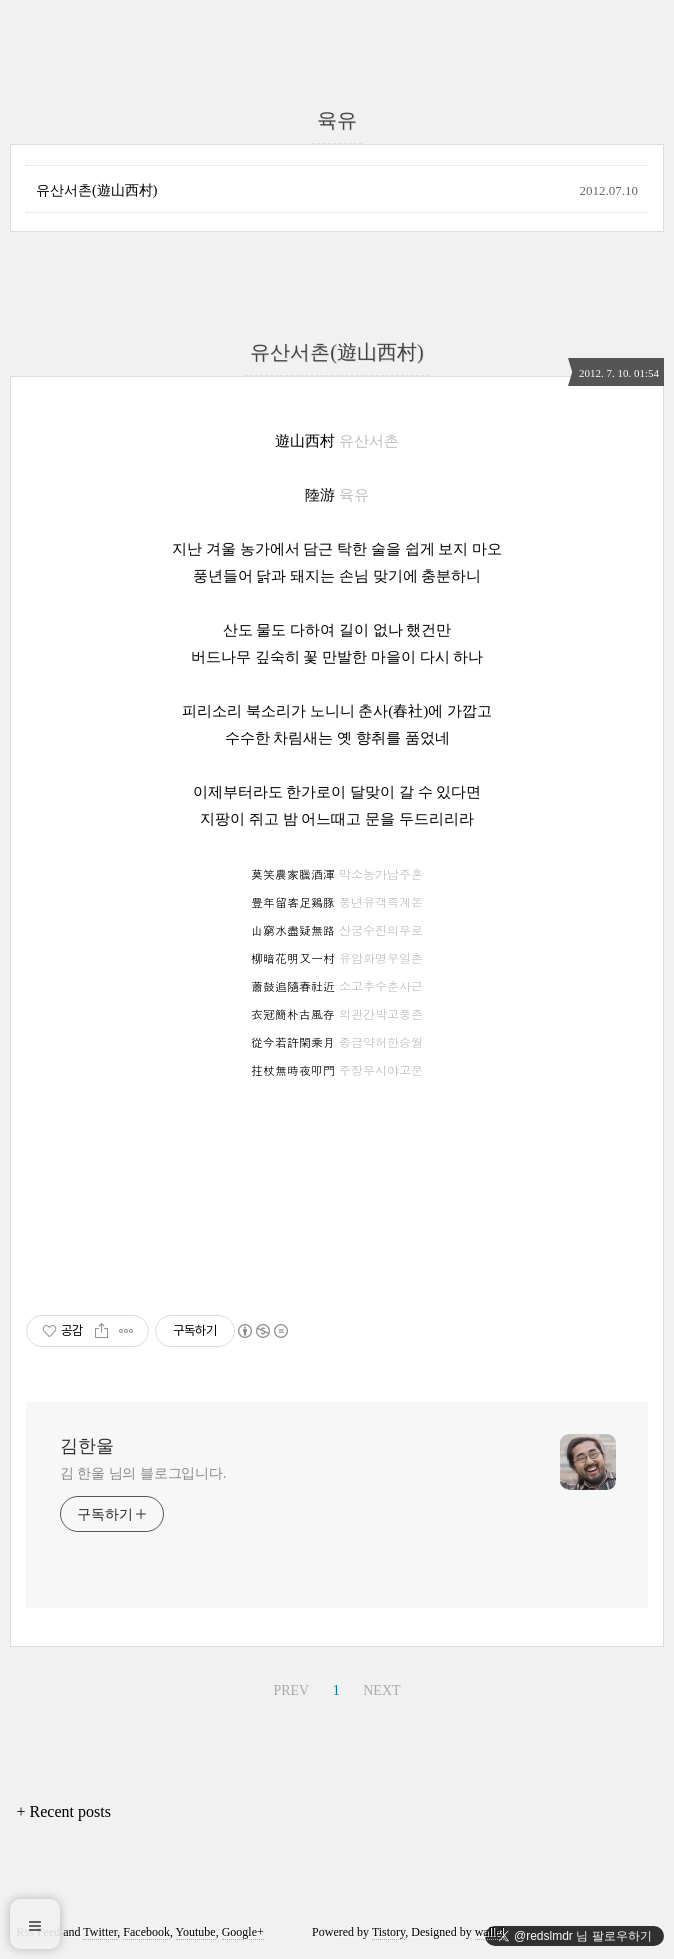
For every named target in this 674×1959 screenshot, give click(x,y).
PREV (291, 1690)
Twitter (100, 1932)
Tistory (388, 1932)
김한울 (87, 1446)
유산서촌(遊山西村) (96, 190)
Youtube (196, 1932)
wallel (489, 1932)
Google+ (243, 1932)
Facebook (146, 1932)
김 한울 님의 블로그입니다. (143, 1473)
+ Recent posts (64, 1811)
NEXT (381, 1690)
